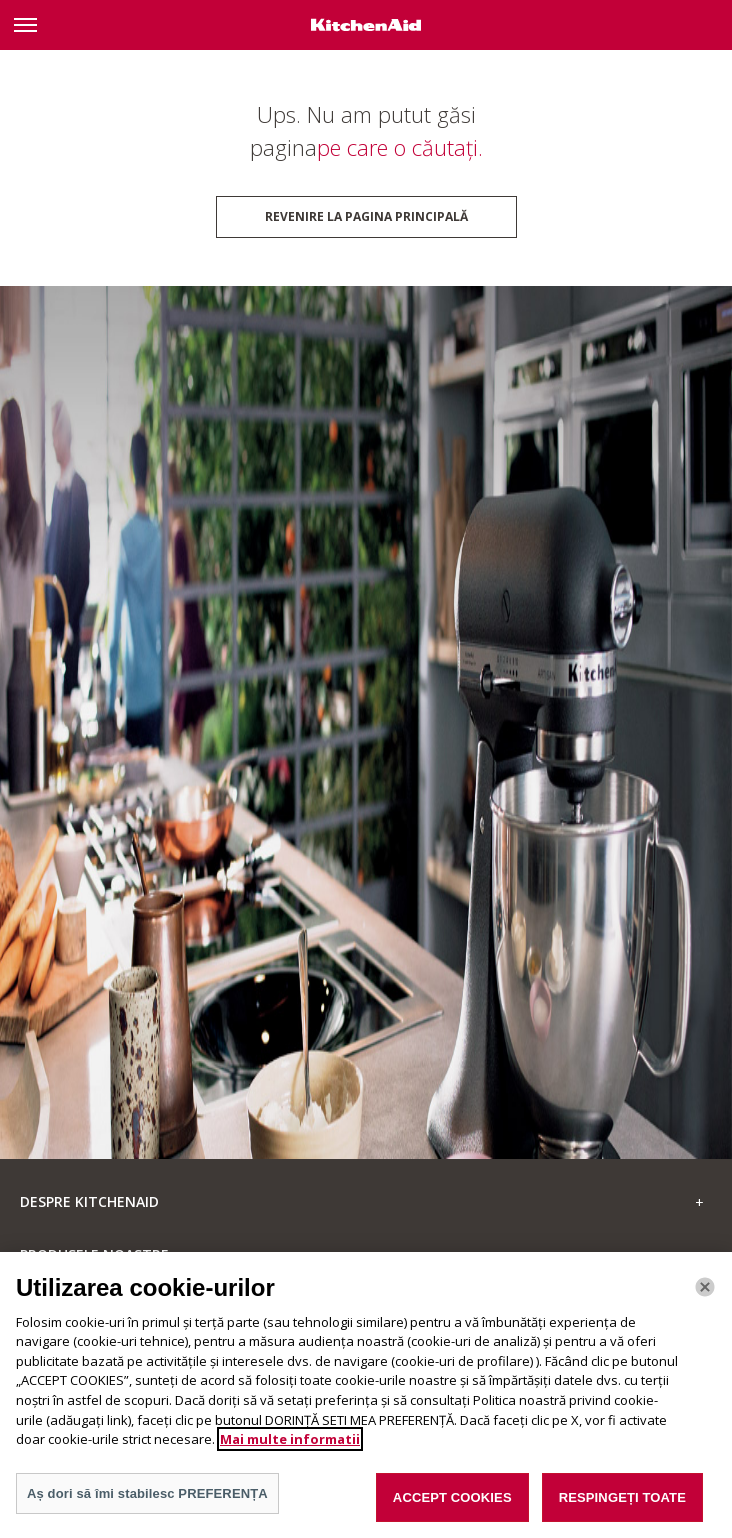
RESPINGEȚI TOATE (622, 1506)
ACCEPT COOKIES (452, 1506)
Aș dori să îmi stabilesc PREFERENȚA (147, 1502)
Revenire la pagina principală (366, 216)
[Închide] (705, 1296)
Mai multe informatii (290, 1448)
